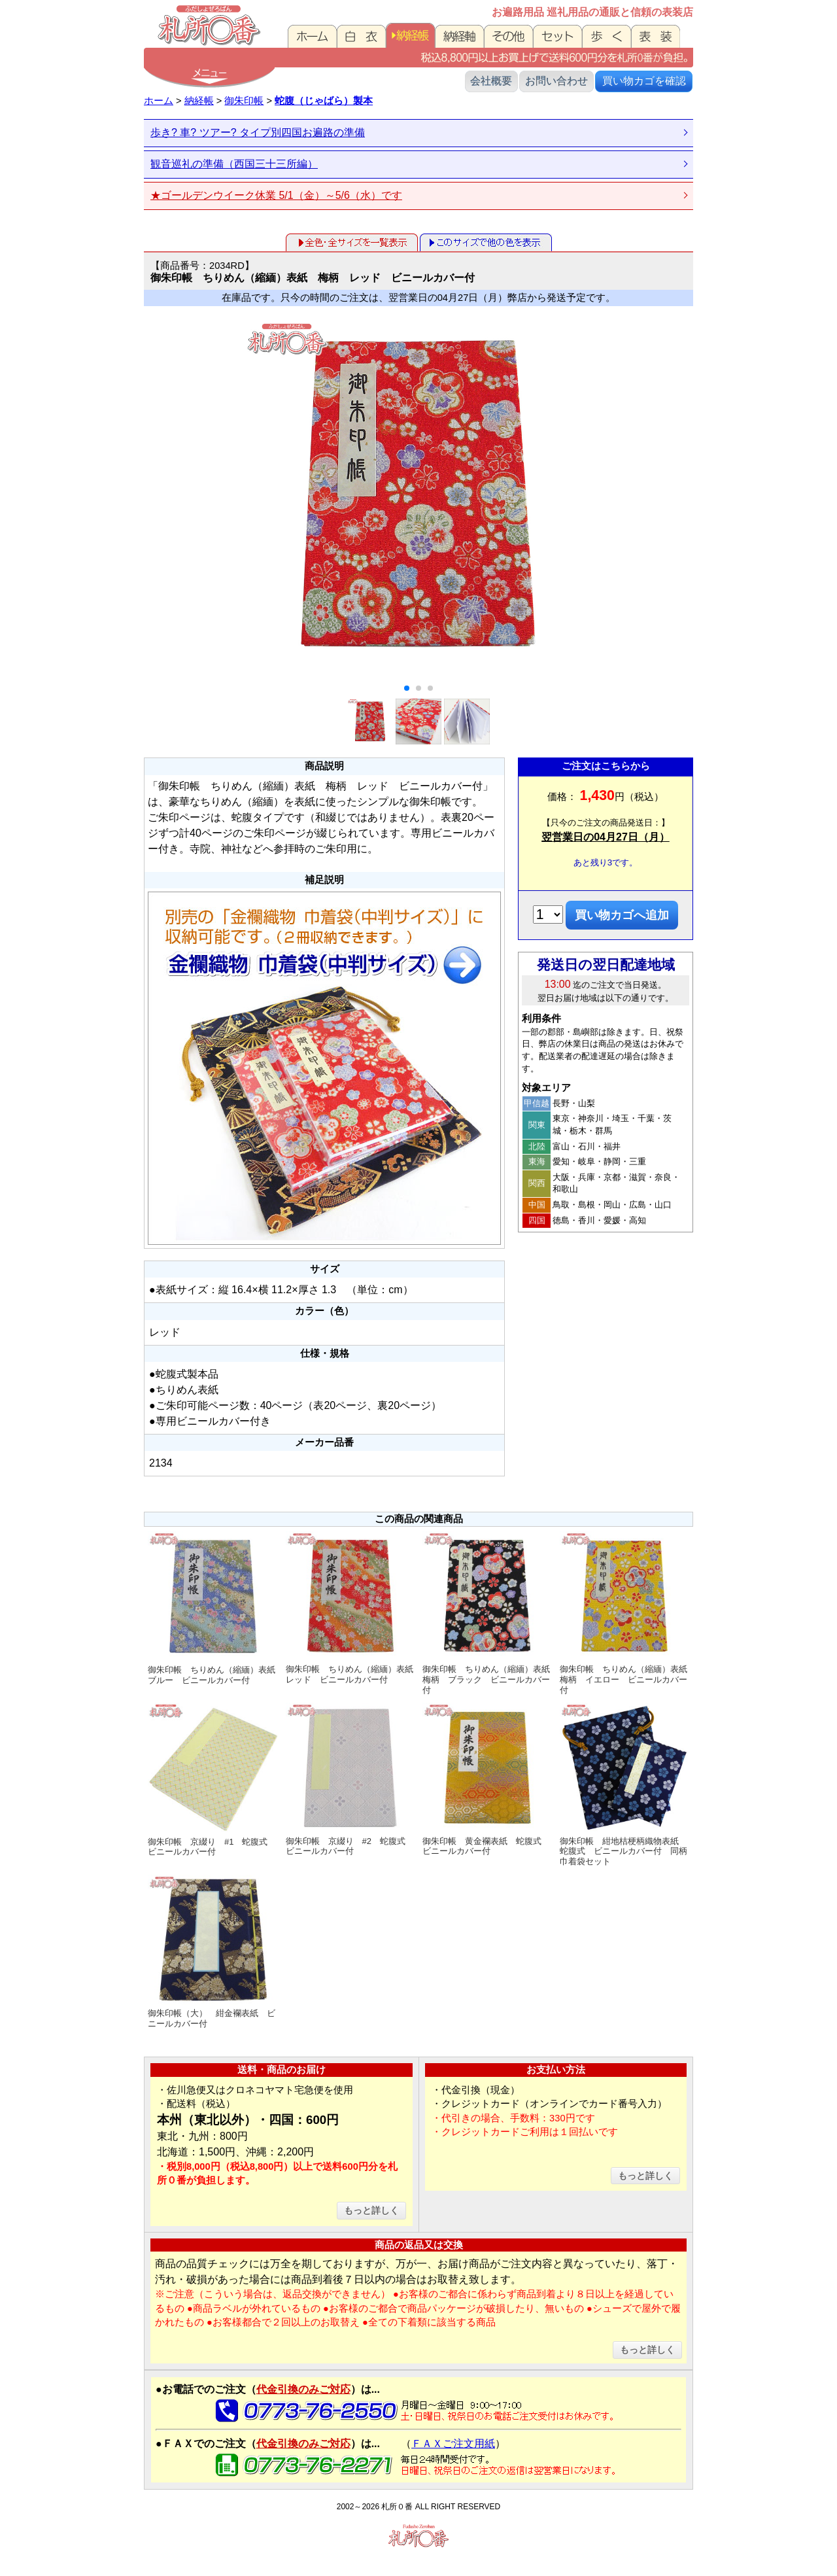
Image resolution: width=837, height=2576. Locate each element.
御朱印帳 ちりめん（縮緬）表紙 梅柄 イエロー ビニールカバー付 (626, 1613)
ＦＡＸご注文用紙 (453, 2443)
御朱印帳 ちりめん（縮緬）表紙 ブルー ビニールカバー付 (215, 1608)
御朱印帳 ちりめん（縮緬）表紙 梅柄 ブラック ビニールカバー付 (489, 1613)
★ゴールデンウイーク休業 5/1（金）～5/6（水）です (276, 195)
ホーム (158, 101)
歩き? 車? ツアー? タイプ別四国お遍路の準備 (257, 132)
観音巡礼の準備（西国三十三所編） (234, 163)
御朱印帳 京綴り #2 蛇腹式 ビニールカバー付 (351, 1779)
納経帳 (199, 101)
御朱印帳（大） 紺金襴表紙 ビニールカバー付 (213, 1951)
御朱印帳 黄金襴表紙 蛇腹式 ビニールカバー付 (487, 1779)
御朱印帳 (244, 101)
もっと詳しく (371, 2210)
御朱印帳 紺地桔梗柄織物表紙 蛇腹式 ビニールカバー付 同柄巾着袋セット (625, 1784)
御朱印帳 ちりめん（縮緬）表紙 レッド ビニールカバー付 (352, 1607)
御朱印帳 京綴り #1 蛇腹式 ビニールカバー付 (213, 1779)
